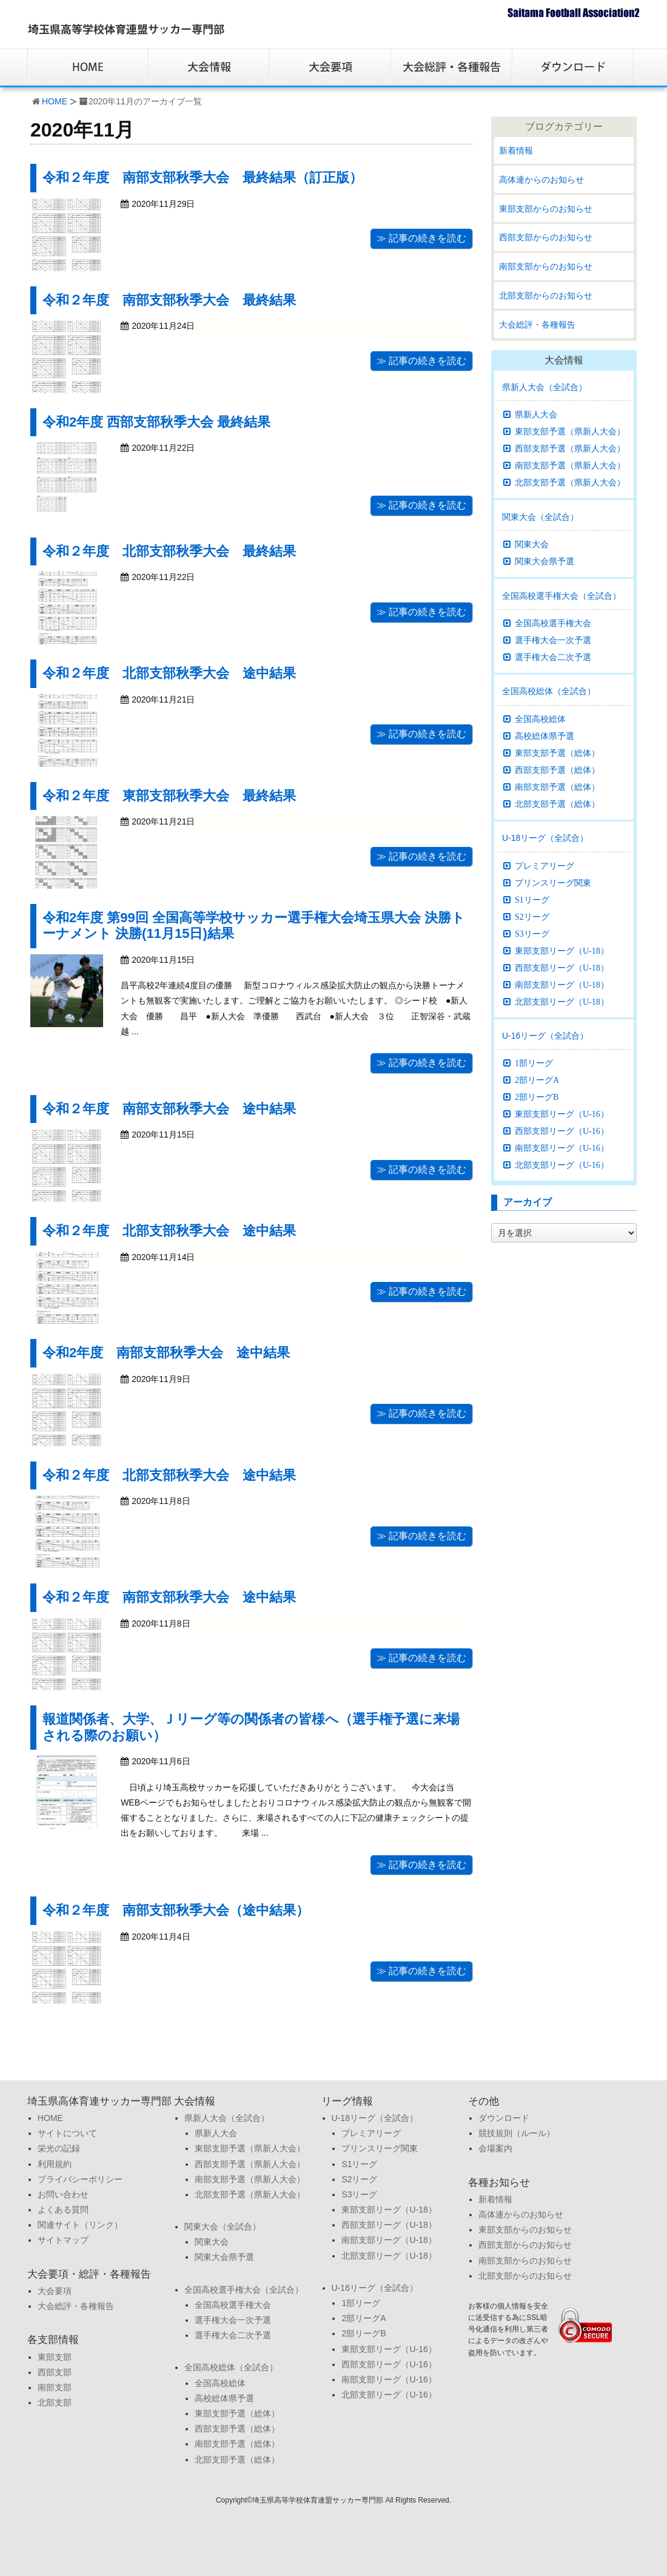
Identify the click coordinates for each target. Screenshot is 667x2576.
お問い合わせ (63, 2194)
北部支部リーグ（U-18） (562, 1001)
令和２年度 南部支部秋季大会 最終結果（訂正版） (202, 177)
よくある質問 (63, 2209)
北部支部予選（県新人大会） (570, 482)
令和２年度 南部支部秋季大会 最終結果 (169, 300)
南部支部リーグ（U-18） (562, 984)
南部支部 (55, 2387)
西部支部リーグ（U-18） (562, 967)
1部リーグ (534, 1063)
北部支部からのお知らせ (545, 295)
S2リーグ (532, 916)
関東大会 (532, 544)
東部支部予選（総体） (557, 753)
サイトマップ (63, 2240)
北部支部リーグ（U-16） (562, 1165)
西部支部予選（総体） (557, 770)
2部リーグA (537, 1080)
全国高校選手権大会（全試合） (561, 596)
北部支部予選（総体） (557, 804)
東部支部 (55, 2357)
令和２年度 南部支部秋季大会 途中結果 (169, 1108)
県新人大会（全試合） (544, 387)
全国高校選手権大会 (553, 623)
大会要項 (55, 2291)
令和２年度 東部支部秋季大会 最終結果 (169, 795)
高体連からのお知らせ (541, 179)
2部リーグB (536, 1097)
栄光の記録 (59, 2148)
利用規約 (55, 2164)
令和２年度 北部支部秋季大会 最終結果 (169, 551)
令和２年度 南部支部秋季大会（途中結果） (175, 1910)
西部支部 (55, 2372)
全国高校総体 (540, 719)
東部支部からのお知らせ (545, 209)
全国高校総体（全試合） (548, 691)
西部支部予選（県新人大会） (570, 448)
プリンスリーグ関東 (553, 882)
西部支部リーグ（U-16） (562, 1131)
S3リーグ (532, 933)
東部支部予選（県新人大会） (570, 431)
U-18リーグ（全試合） (545, 838)
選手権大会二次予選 (553, 657)
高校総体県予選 (544, 736)
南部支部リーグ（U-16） (562, 1148)
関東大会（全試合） (540, 517)
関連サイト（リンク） (80, 2225)
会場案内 (495, 2148)
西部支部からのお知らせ (545, 237)
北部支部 (55, 2402)
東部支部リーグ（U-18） (562, 950)
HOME (54, 101)
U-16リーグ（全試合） (545, 1035)
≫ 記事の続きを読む (421, 238)
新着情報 (516, 150)
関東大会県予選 (544, 561)
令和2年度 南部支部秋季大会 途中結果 (166, 1352)
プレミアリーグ (544, 865)
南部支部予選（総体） (557, 787)
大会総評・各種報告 (537, 324)
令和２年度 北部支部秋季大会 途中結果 (169, 673)
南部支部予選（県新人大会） (570, 465)
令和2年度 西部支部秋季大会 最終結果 (156, 422)
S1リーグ (532, 899)
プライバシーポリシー (80, 2179)
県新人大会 (536, 414)
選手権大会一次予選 (553, 640)
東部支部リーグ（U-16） (562, 1114)
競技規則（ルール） (516, 2133)
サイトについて (67, 2133)
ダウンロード (503, 2118)
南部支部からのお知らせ (545, 266)
